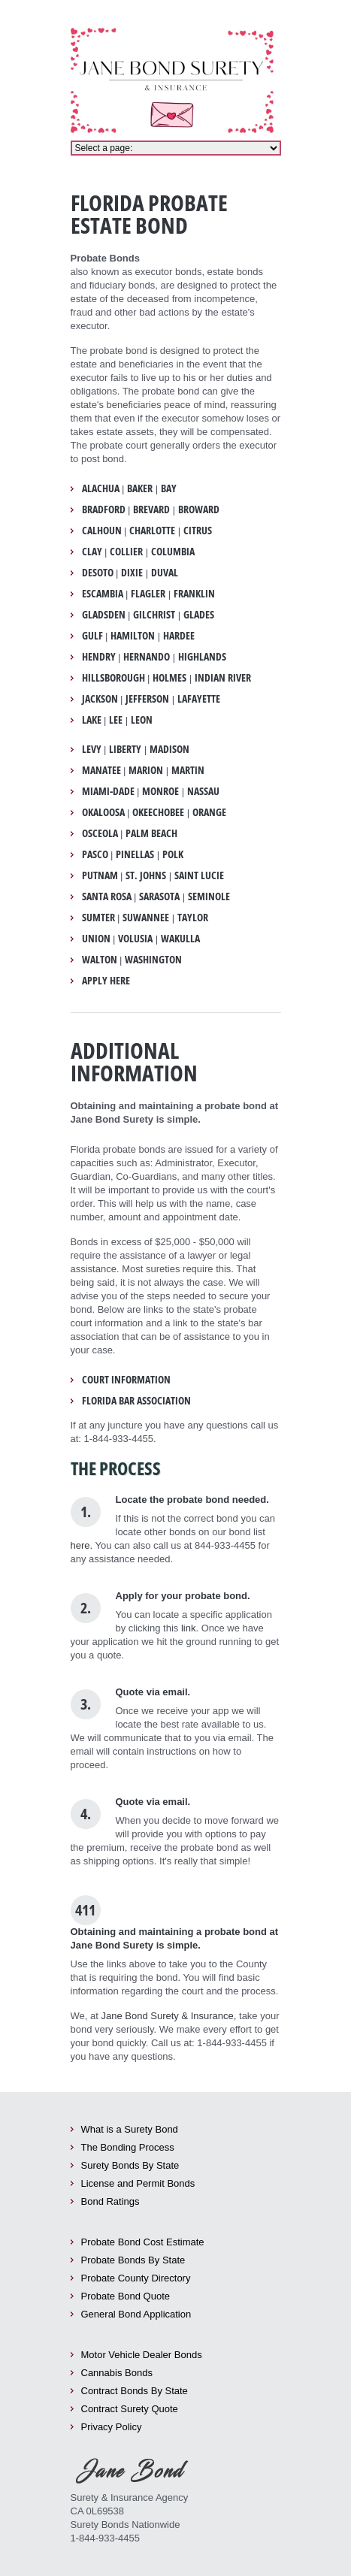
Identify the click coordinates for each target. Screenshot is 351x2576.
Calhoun (102, 531)
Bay (169, 488)
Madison (169, 749)
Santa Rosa (107, 896)
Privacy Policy (111, 2427)
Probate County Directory (136, 2278)
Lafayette (198, 699)
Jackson (100, 699)
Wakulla (180, 939)
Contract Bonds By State (134, 2391)
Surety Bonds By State (130, 2165)
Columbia (173, 552)
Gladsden (104, 615)
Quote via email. (153, 1692)
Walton (99, 960)
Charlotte (152, 531)
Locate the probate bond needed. (192, 1499)
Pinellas (135, 854)
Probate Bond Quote (126, 2296)
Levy (91, 749)
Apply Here (106, 981)
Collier (126, 552)
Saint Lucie (199, 875)
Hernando (146, 657)
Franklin (194, 594)
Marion (146, 770)
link (188, 1628)
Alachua (101, 488)
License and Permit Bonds (138, 2183)
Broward (198, 509)
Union (96, 939)
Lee (116, 720)
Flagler (148, 594)
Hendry (99, 657)
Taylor (192, 918)
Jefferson (147, 699)
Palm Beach (151, 833)
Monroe (160, 791)
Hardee (179, 636)
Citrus (197, 531)
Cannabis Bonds (117, 2373)
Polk (172, 854)
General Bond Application (136, 2314)
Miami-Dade (108, 791)
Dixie (132, 573)
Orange (209, 812)
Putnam (100, 875)
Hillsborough (113, 678)
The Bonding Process (127, 2147)
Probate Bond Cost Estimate (142, 2242)
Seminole (209, 896)
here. (82, 1545)
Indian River (223, 678)
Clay (92, 552)
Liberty (125, 749)
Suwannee (146, 918)
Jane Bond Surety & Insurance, (168, 2015)
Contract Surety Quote (129, 2409)
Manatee (101, 770)
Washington (153, 960)
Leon (142, 720)
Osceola (100, 833)
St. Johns (146, 875)
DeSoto (97, 573)
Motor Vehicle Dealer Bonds (141, 2355)
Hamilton (132, 636)
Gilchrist (154, 615)
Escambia (102, 594)
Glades (198, 615)
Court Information (126, 1380)
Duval (164, 573)
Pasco (95, 854)
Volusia (135, 939)
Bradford (104, 509)
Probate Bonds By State (133, 2260)
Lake (91, 720)
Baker (140, 488)
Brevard (151, 509)
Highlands (202, 657)
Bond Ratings (110, 2201)
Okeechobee (158, 812)
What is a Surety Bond (129, 2129)
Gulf (92, 636)
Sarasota (159, 896)
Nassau (203, 791)
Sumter (98, 918)
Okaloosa (103, 812)
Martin (187, 770)
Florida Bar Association (136, 1401)
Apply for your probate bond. (183, 1595)
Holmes (169, 678)
